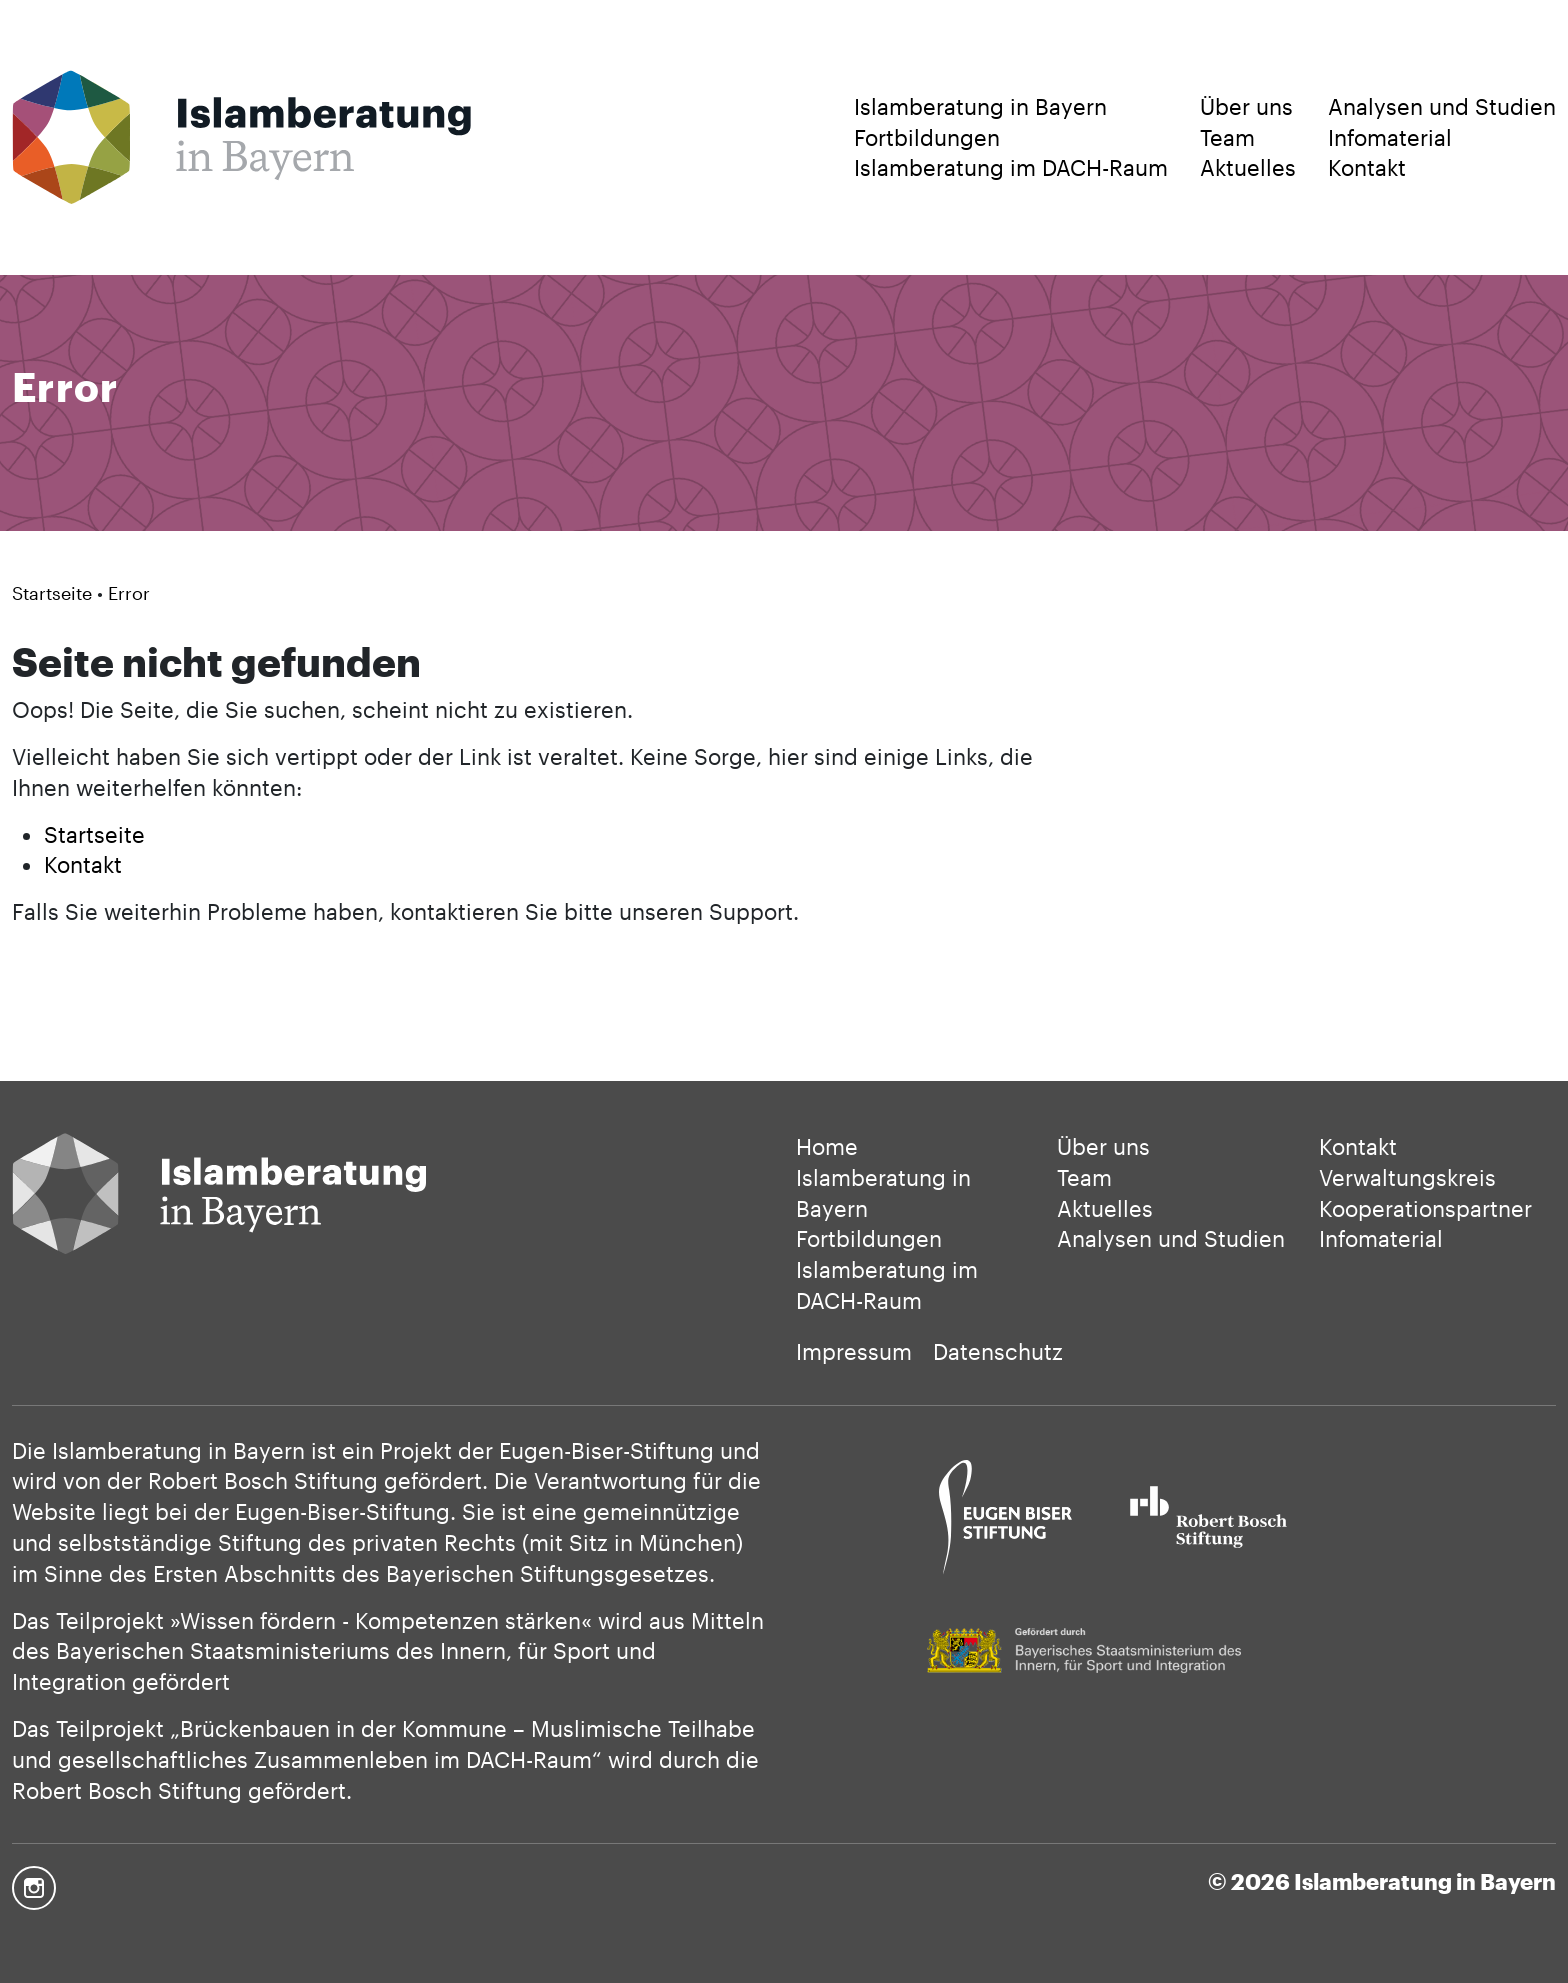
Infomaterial (1390, 137)
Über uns (1246, 106)
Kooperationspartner (1425, 1208)
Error (129, 593)
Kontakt (1367, 167)
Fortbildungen (927, 137)
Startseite (52, 593)
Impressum (854, 1351)
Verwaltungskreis (1407, 1177)
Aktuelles (1248, 167)
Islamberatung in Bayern (980, 106)
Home (827, 1146)
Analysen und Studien (1442, 106)
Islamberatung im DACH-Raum (1011, 167)
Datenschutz (998, 1351)
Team (1227, 137)
